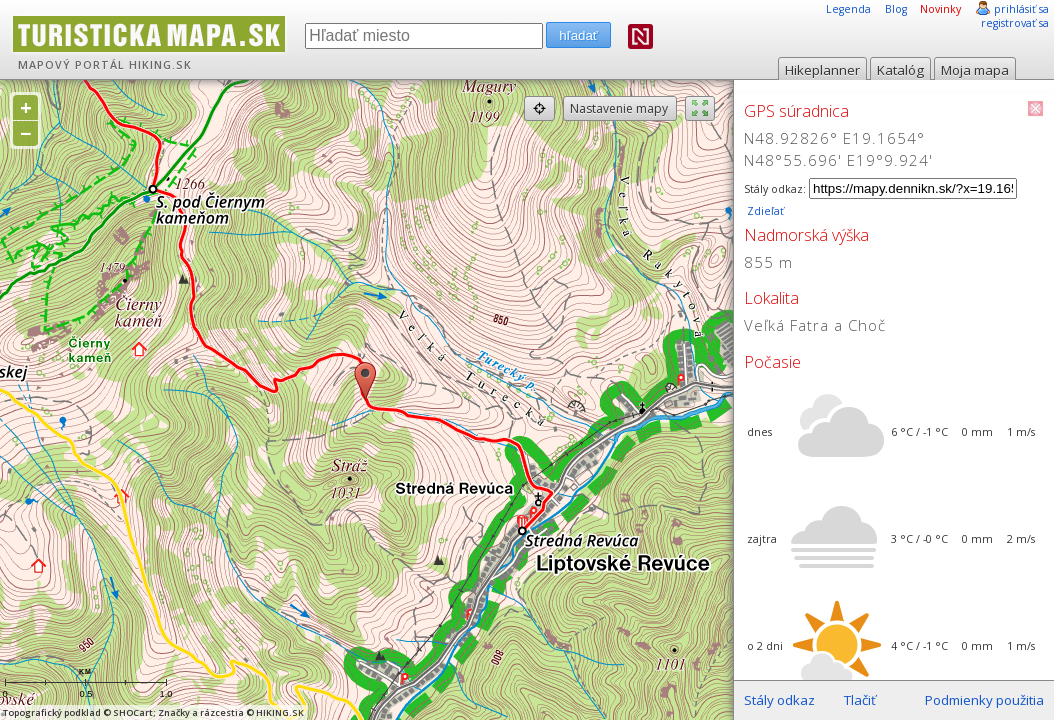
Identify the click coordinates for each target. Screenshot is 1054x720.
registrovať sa (1015, 23)
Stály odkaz (779, 700)
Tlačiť (860, 700)
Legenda (848, 9)
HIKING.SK (160, 65)
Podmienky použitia (984, 700)
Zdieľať (764, 211)
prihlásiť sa (1021, 9)
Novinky (940, 9)
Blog (896, 9)
